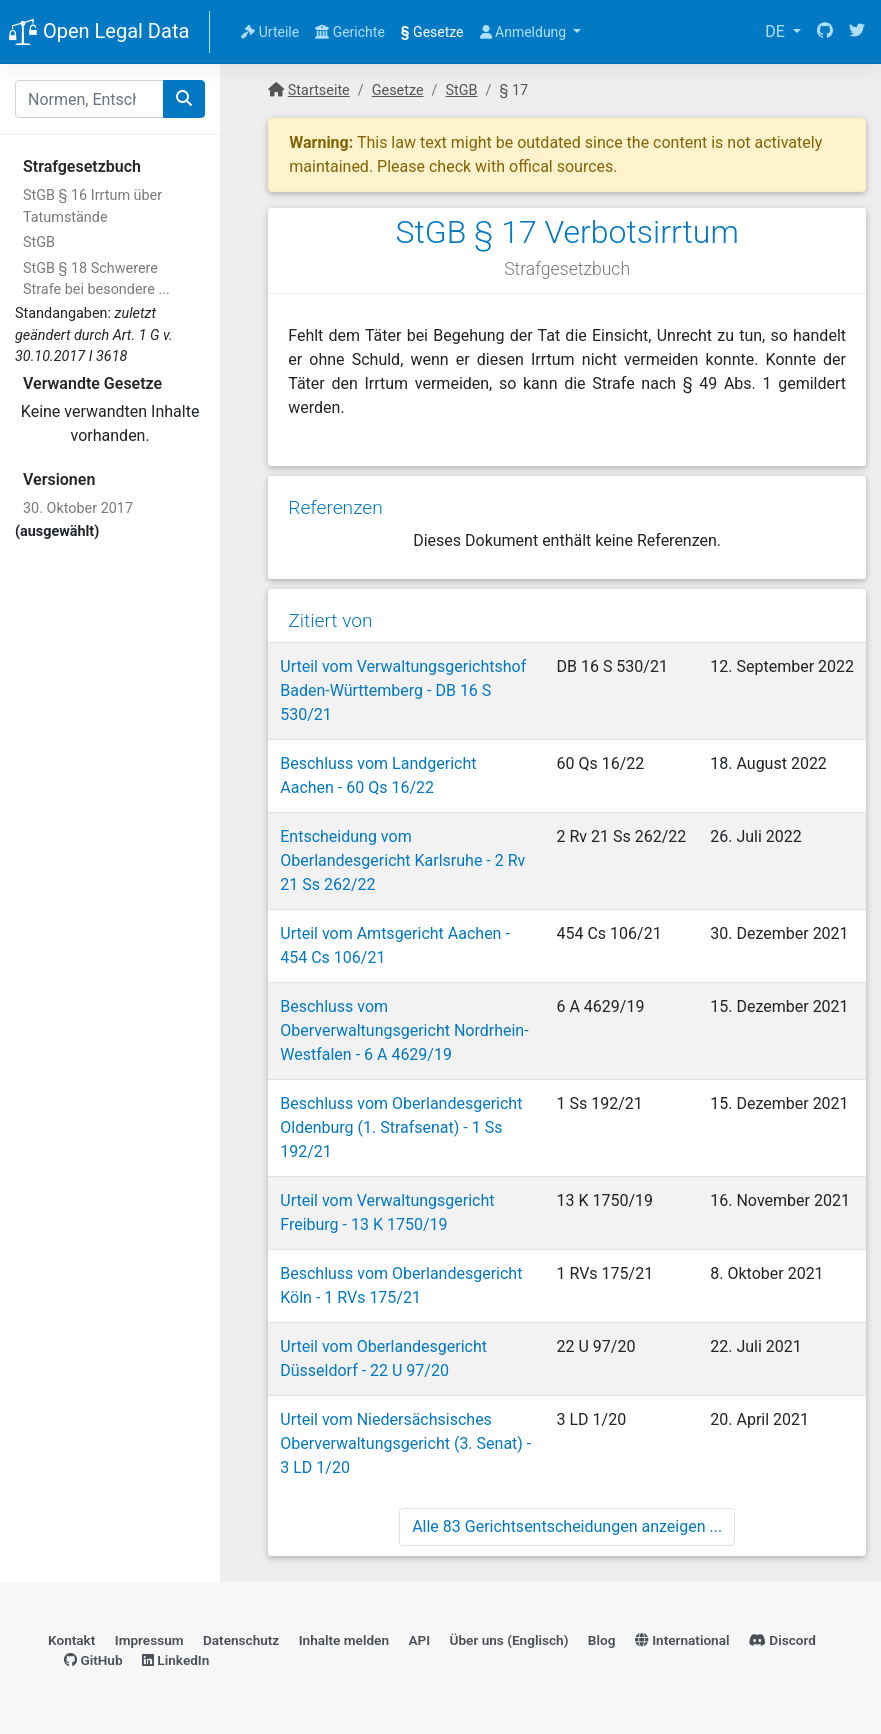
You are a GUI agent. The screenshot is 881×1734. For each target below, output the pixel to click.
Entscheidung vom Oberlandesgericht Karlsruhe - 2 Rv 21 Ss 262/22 (402, 860)
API (419, 1640)
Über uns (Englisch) (509, 1640)
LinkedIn (175, 1660)
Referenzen (335, 507)
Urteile (270, 32)
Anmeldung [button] (525, 32)
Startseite (319, 90)
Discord (782, 1640)
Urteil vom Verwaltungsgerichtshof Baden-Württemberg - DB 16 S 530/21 (403, 690)
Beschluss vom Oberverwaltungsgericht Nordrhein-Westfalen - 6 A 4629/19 (404, 1030)
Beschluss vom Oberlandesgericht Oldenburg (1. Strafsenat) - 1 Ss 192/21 (401, 1127)
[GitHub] (825, 32)
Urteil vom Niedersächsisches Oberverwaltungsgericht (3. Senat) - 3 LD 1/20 (405, 1443)
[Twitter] (857, 32)
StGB (39, 242)
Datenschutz (241, 1640)
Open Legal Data (98, 33)
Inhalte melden (344, 1640)
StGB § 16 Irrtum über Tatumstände (92, 206)
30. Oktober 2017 (78, 508)
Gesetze (432, 32)
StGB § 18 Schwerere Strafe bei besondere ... (96, 279)
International (682, 1640)
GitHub (93, 1660)
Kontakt (71, 1640)
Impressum (149, 1640)
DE (777, 31)
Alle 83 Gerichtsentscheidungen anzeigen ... (567, 1526)
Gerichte (350, 32)
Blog (602, 1640)
